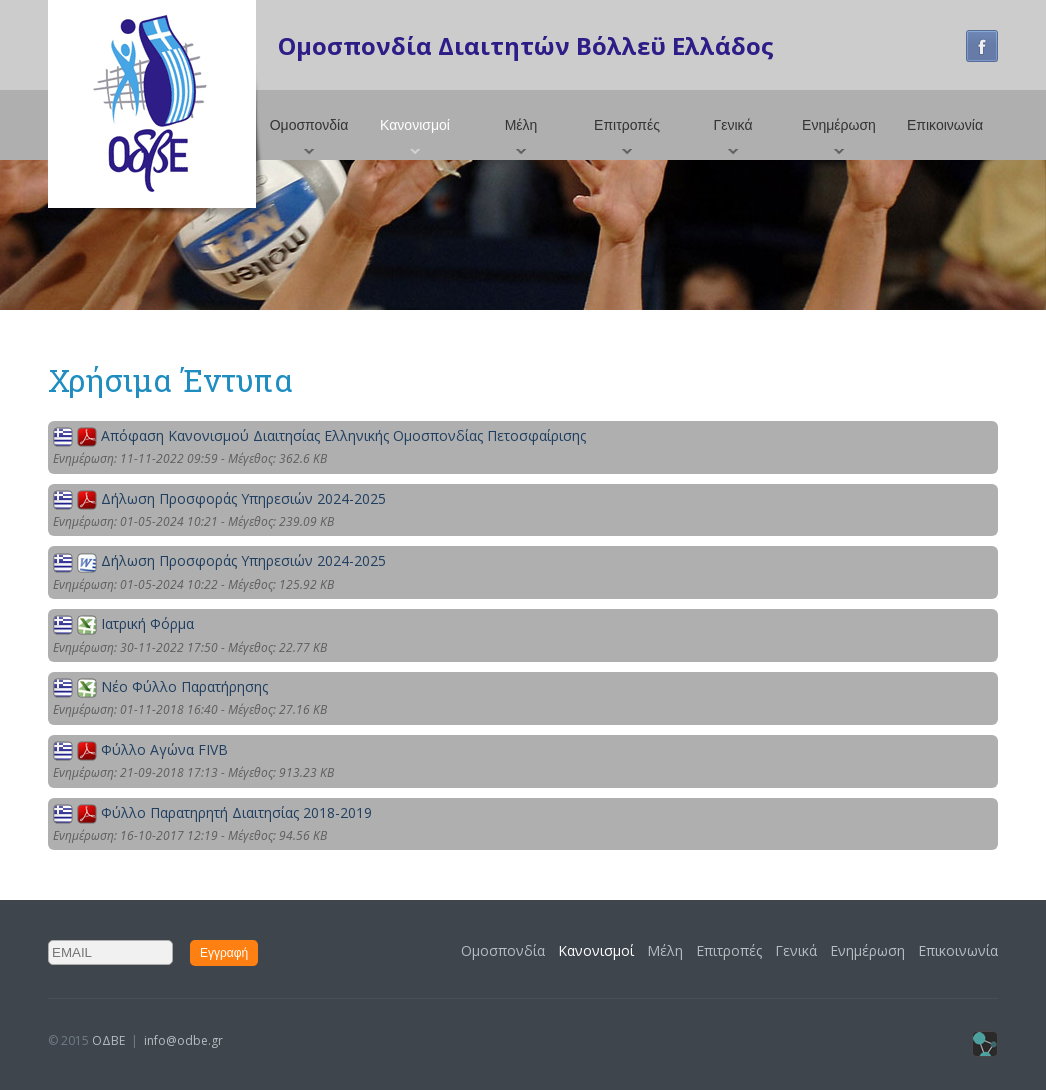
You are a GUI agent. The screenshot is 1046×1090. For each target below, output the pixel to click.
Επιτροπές (627, 125)
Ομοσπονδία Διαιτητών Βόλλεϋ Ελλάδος (526, 45)
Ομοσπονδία (309, 125)
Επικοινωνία (945, 125)
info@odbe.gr (183, 1040)
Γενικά (733, 125)
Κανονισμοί (415, 125)
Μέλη (521, 125)
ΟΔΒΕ (108, 1040)
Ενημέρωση (839, 125)
